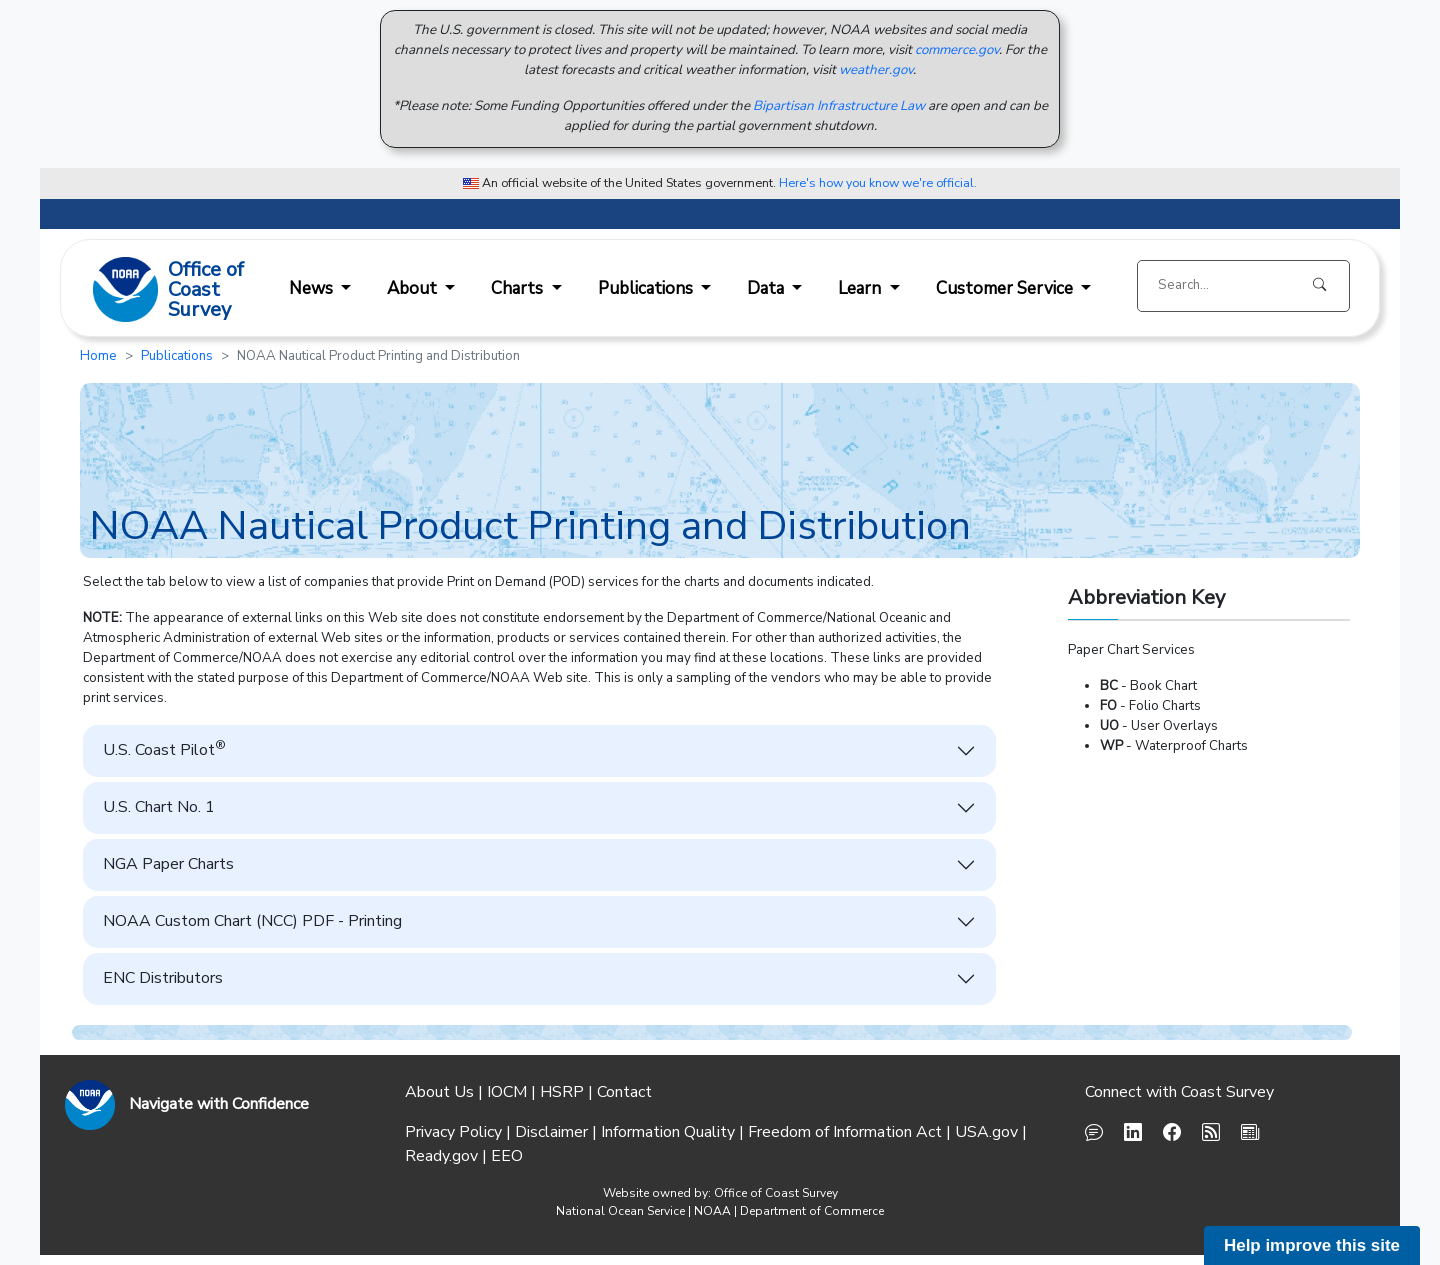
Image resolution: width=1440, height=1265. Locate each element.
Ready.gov (441, 1156)
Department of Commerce (812, 1211)
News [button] (313, 288)
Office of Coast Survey (776, 1193)
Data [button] (767, 288)
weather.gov (876, 70)
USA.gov (986, 1132)
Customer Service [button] (1006, 288)
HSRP (562, 1092)
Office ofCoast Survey (206, 291)
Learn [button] (861, 288)
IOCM (507, 1092)
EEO (507, 1156)
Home (98, 356)
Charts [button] (519, 288)
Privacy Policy (453, 1132)
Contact (624, 1092)
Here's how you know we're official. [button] (878, 182)
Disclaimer (551, 1132)
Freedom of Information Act (845, 1132)
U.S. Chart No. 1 (159, 807)
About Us (439, 1092)
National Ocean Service (620, 1211)
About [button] (414, 288)
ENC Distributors (163, 978)
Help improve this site (1312, 1245)
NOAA (712, 1211)
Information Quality (668, 1132)
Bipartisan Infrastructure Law (839, 106)
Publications (177, 356)
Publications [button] (647, 288)
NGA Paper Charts (168, 864)
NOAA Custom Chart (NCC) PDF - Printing (252, 921)
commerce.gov (957, 50)
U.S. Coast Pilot (164, 749)
